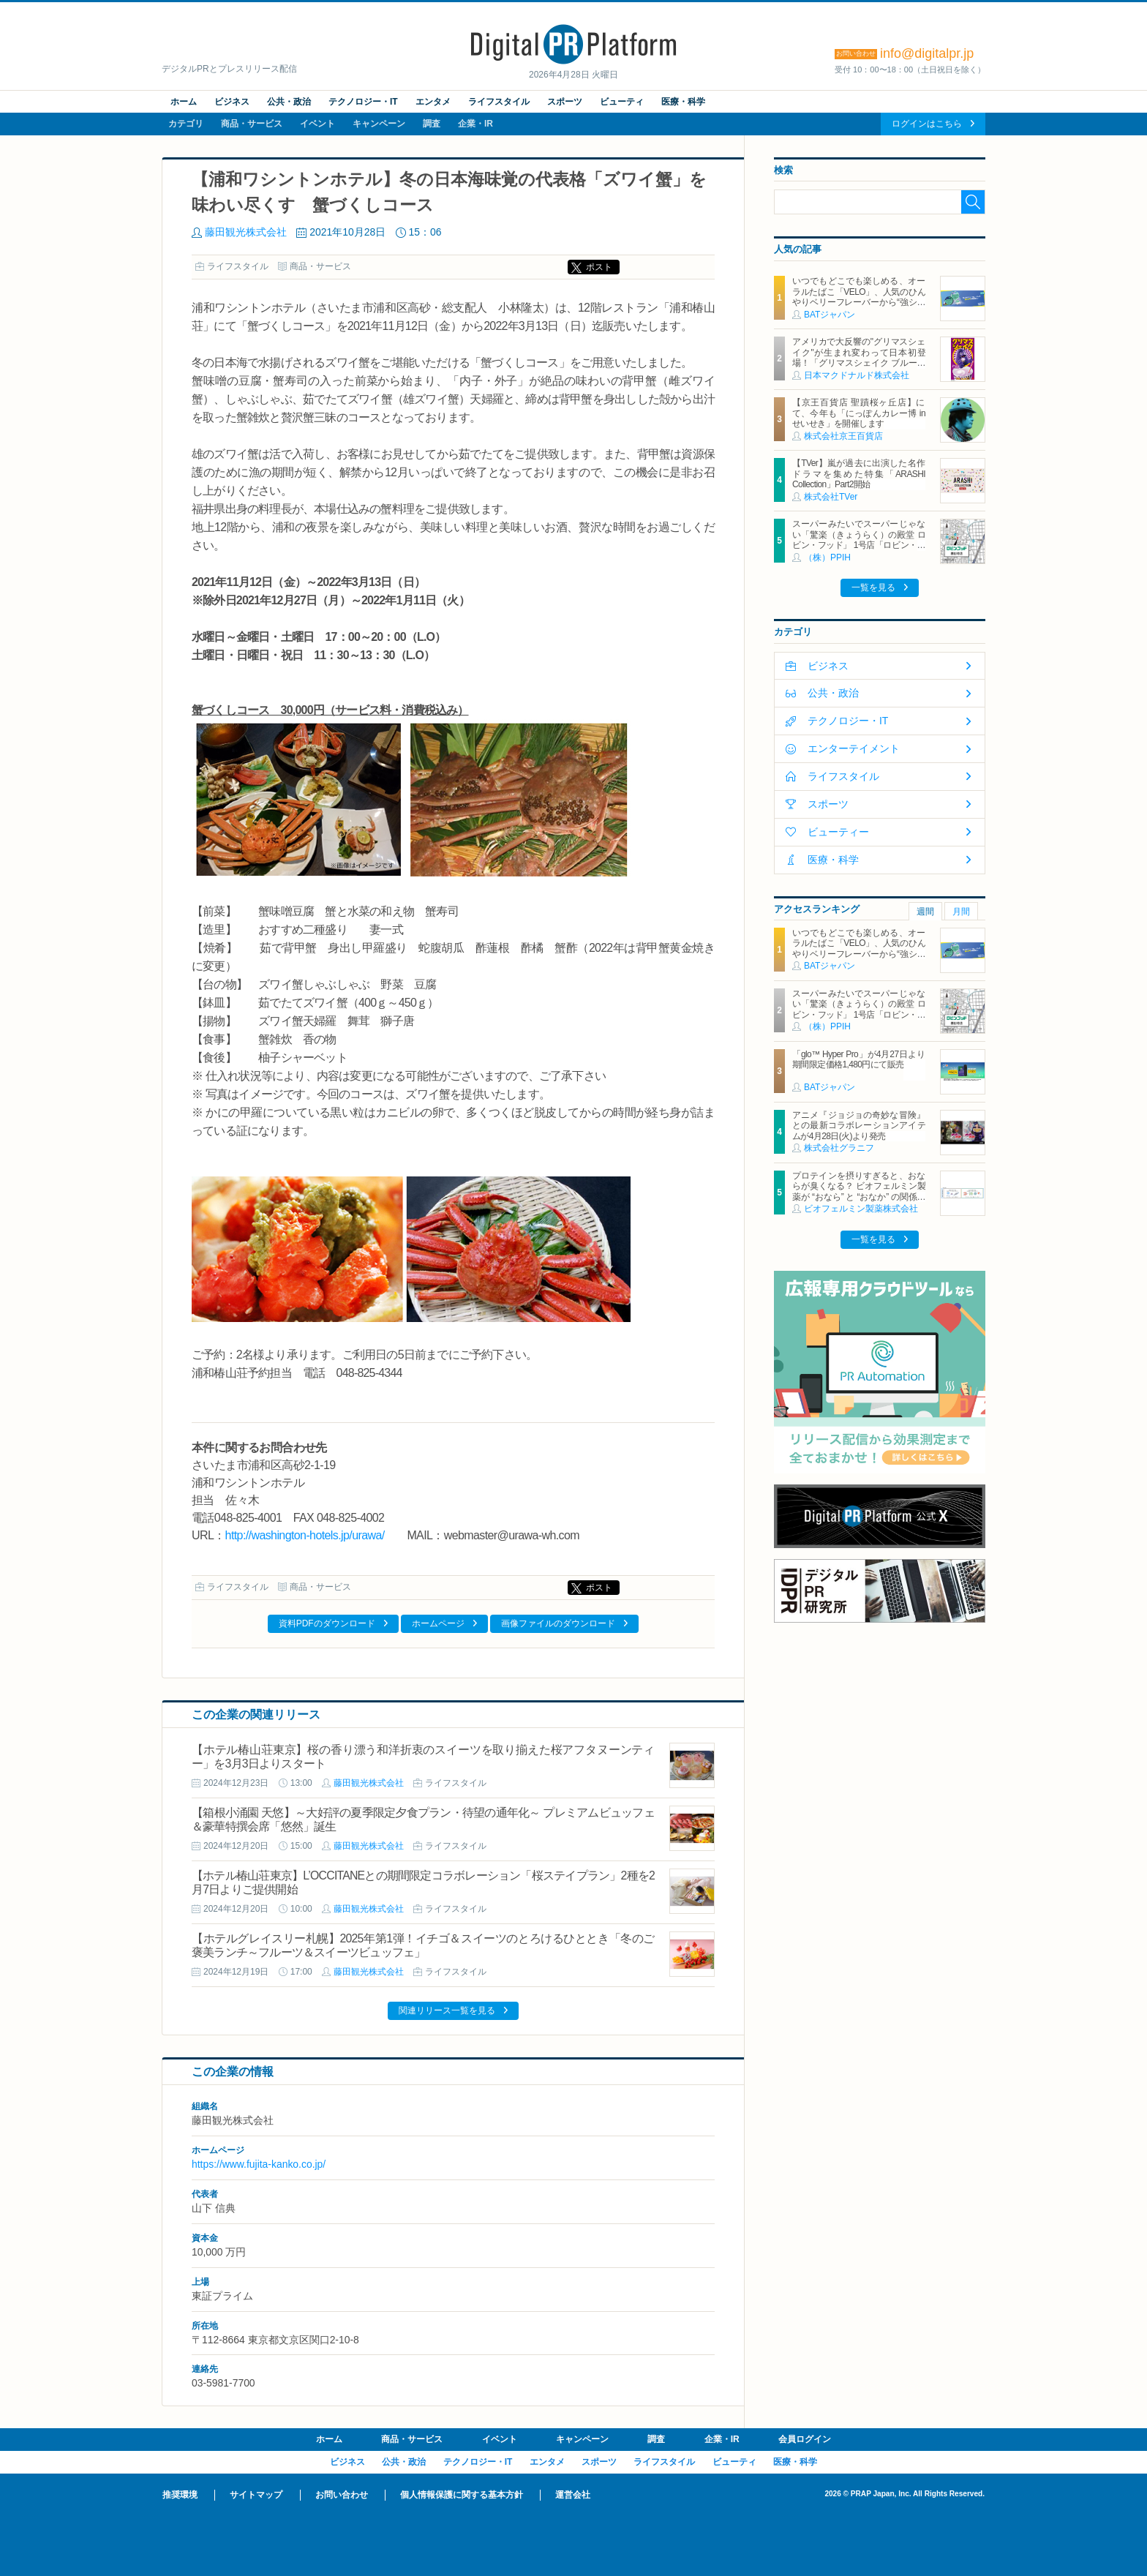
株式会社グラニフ (839, 1148)
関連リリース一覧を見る (447, 2010)
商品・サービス (251, 124)
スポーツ (564, 102)
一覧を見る (873, 587)
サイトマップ (256, 2495)
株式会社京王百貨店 (843, 436)
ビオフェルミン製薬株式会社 (861, 1208)
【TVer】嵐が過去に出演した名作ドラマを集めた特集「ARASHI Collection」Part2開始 (858, 473)
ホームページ (438, 1623)
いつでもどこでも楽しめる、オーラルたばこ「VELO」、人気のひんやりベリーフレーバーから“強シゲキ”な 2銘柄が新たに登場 (858, 297)
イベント (317, 124)
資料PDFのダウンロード (327, 1623)
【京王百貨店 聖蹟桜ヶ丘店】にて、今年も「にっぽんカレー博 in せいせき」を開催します (858, 413)
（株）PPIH (827, 557)
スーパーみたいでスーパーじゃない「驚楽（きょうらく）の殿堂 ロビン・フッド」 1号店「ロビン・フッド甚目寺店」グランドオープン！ (858, 545)
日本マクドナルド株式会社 (856, 375)
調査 (431, 124)
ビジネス (231, 102)
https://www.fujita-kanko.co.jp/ (259, 2164)
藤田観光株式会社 (246, 232)
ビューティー (838, 832)
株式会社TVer (830, 497)
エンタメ (433, 102)
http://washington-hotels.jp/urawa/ (305, 1535)
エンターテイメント (854, 748)
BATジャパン (829, 314)
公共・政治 (289, 102)
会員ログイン (804, 2439)
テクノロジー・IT (363, 102)
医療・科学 (683, 102)
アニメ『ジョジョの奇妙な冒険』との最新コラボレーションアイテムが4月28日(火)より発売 (858, 1125)
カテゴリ (185, 124)
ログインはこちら (927, 124)
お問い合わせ (341, 2495)
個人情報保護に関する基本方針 (461, 2495)
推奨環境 (180, 2495)
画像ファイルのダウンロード (558, 1623)
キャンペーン (379, 124)
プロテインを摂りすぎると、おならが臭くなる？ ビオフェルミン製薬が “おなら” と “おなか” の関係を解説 (858, 1191)
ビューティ (622, 102)
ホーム (183, 102)
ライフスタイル (499, 102)
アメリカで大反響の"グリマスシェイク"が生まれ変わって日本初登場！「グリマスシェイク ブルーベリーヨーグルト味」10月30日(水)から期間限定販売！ (858, 363)
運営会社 (572, 2495)
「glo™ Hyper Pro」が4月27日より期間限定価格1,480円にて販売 (858, 1059)
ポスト (599, 267)
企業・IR (475, 124)
